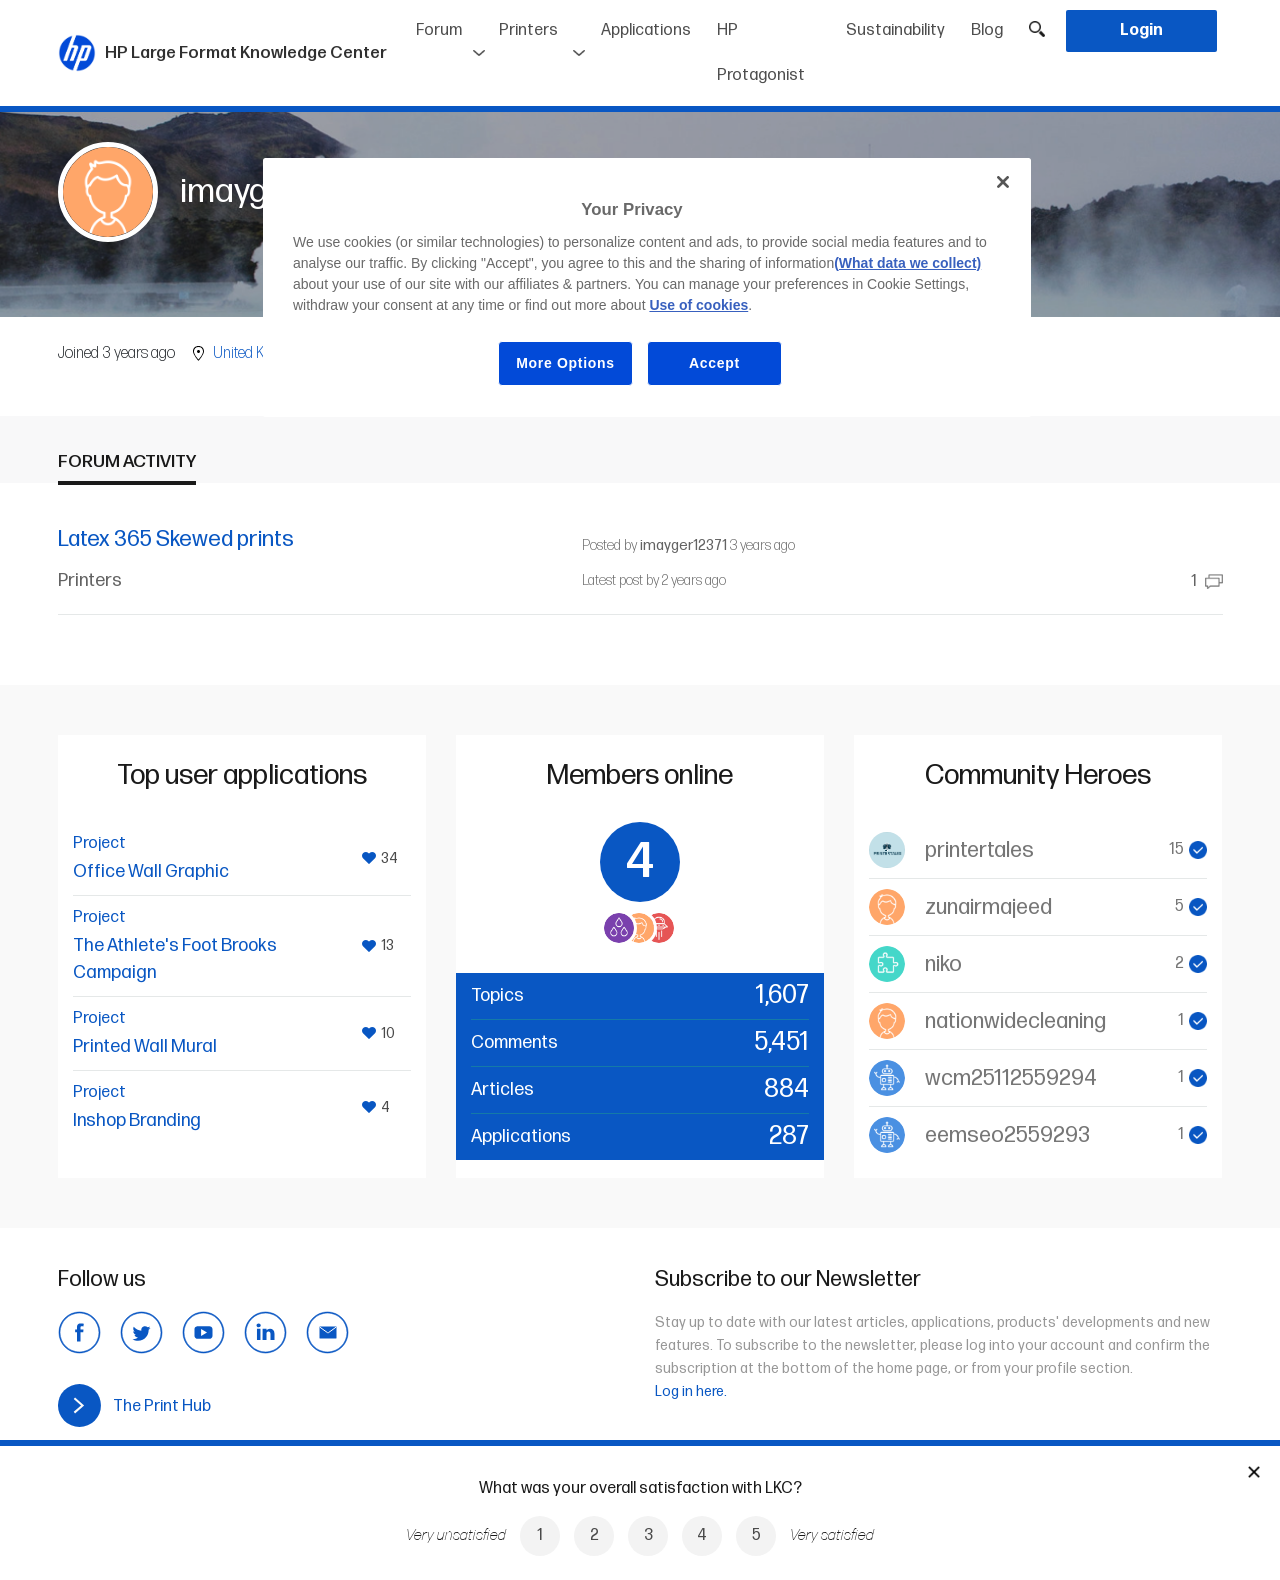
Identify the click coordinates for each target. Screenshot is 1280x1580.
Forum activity (127, 461)
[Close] (1003, 182)
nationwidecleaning (1015, 1021)
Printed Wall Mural (145, 1046)
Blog (987, 30)
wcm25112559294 (1011, 1078)
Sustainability (895, 30)
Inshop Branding (137, 1120)
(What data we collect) (907, 263)
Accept (714, 363)
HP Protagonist (761, 53)
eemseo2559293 (1007, 1135)
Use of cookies (698, 305)
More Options (565, 363)
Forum (439, 30)
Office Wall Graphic (151, 871)
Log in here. (691, 1391)
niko (943, 964)
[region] (647, 287)
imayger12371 (683, 545)
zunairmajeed (988, 907)
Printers (528, 30)
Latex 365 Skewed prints (176, 539)
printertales (979, 850)
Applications (646, 30)
